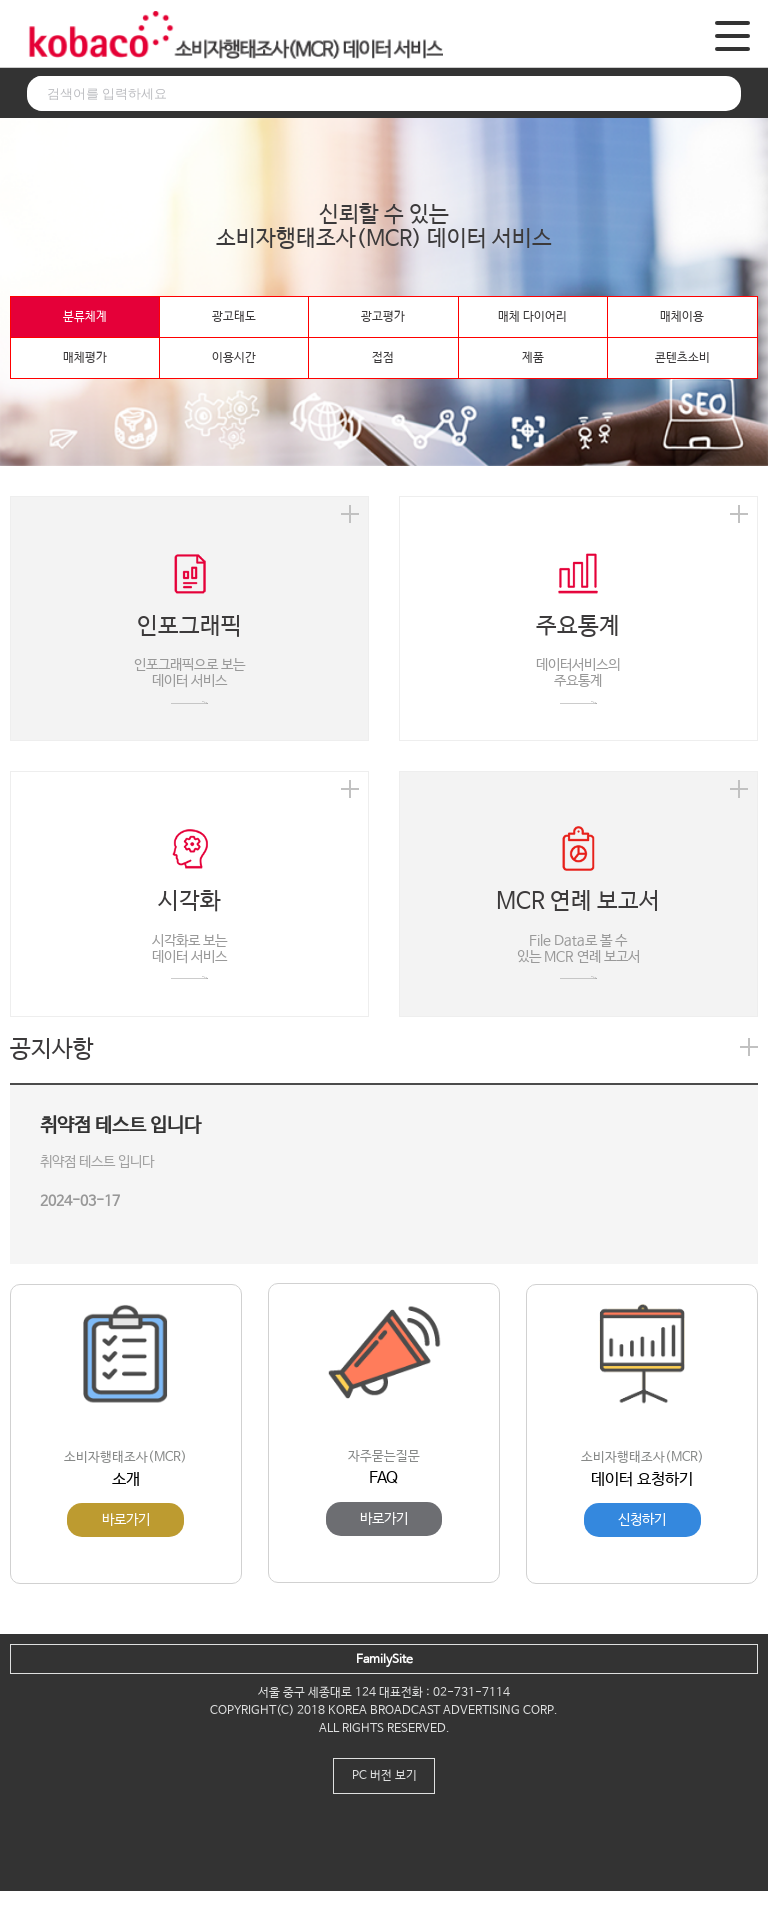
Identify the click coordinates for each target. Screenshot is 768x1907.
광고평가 (383, 317)
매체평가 (85, 358)
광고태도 (234, 317)
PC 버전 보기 (384, 1776)
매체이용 (682, 317)
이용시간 (234, 358)
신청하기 (642, 1520)
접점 (383, 358)
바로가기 (126, 1520)
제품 (533, 358)
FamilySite (384, 1660)
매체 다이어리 (532, 317)
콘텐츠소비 (682, 358)
